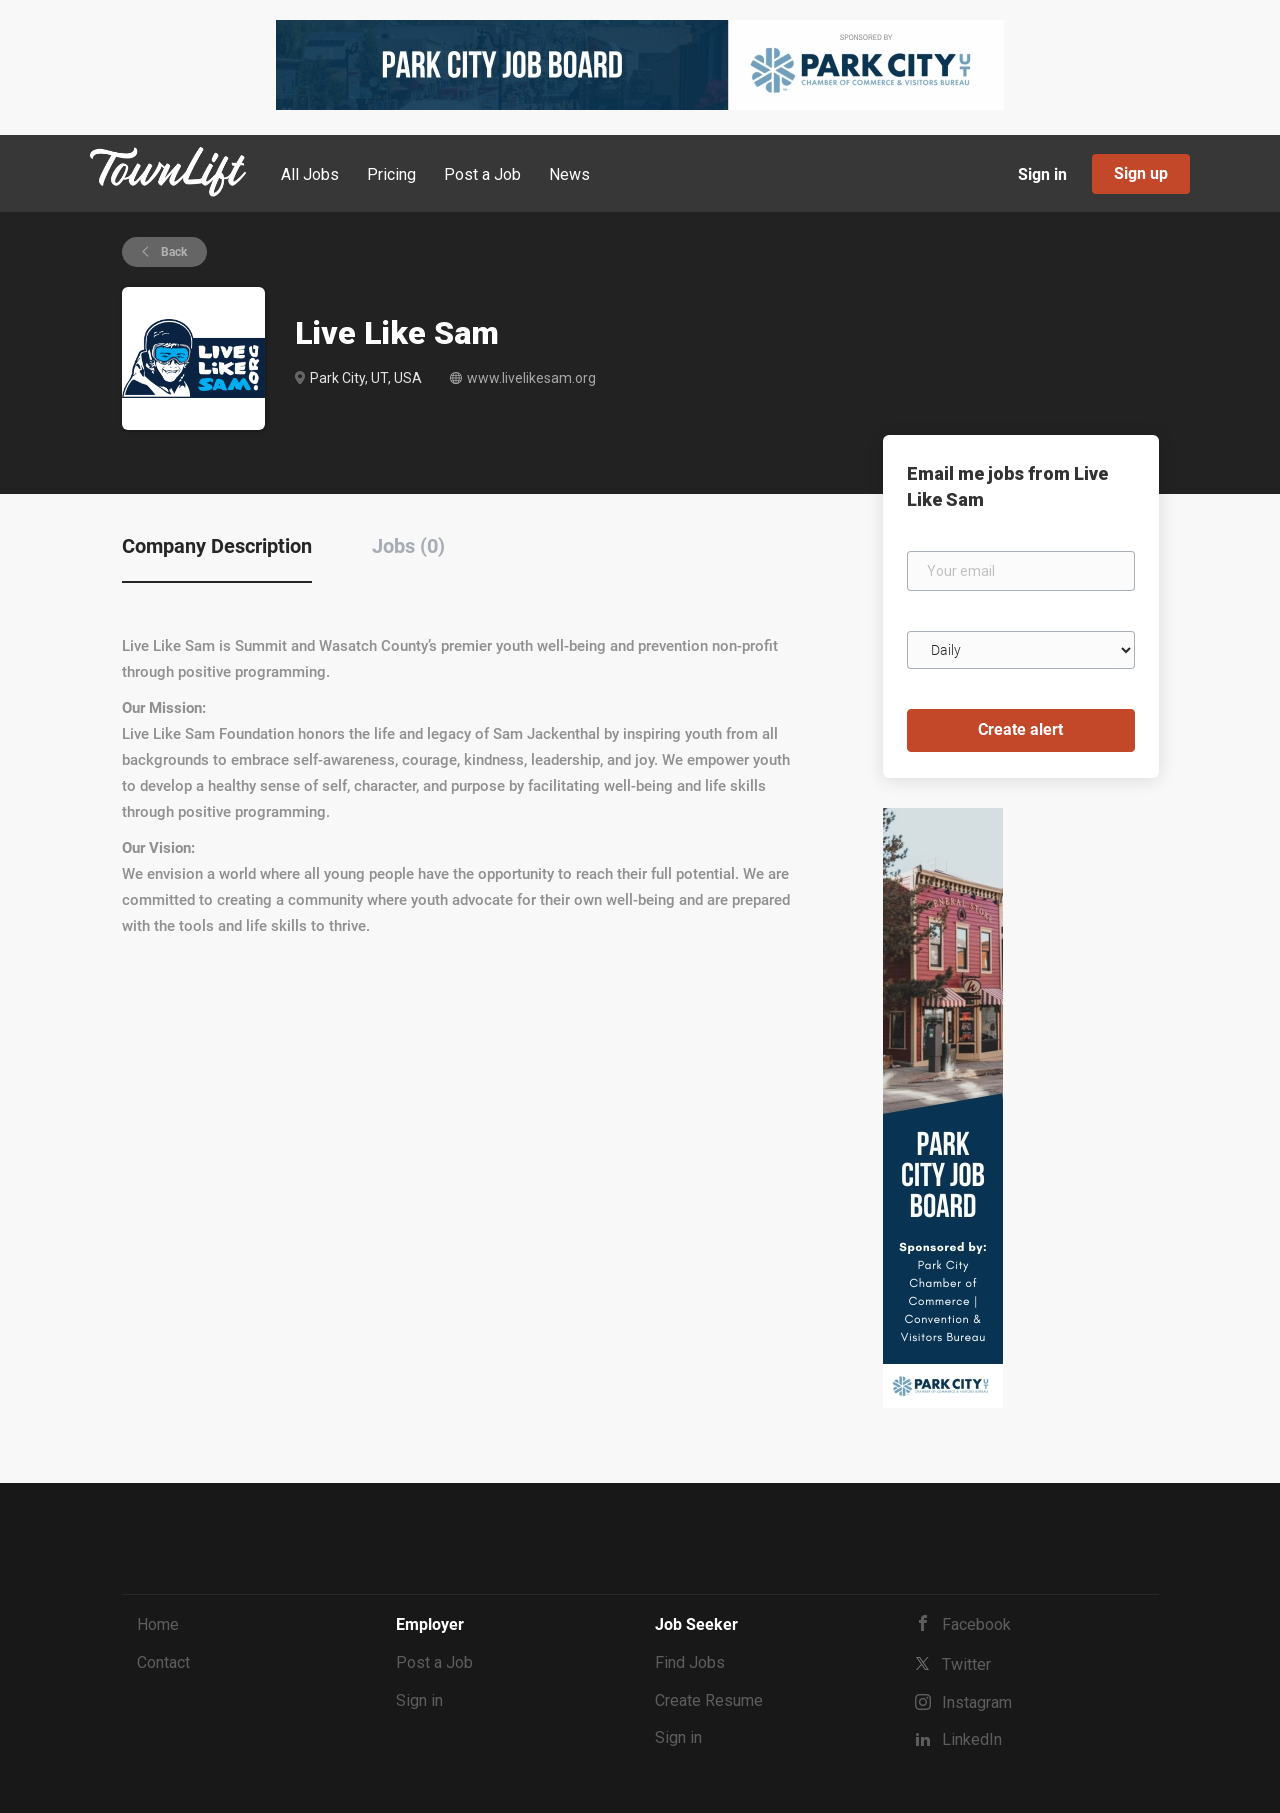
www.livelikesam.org (531, 378)
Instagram (977, 1702)
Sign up (1141, 173)
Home (158, 1624)
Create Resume (709, 1700)
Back (172, 252)
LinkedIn (972, 1739)
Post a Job (434, 1662)
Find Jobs (690, 1662)
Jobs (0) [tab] (408, 546)
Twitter (966, 1664)
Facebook (976, 1624)
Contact (163, 1662)
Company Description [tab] (217, 546)
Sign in (1042, 174)
